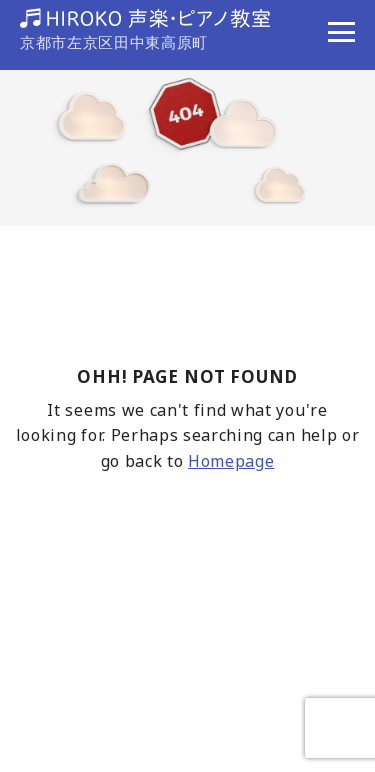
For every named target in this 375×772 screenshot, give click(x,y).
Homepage (231, 461)
